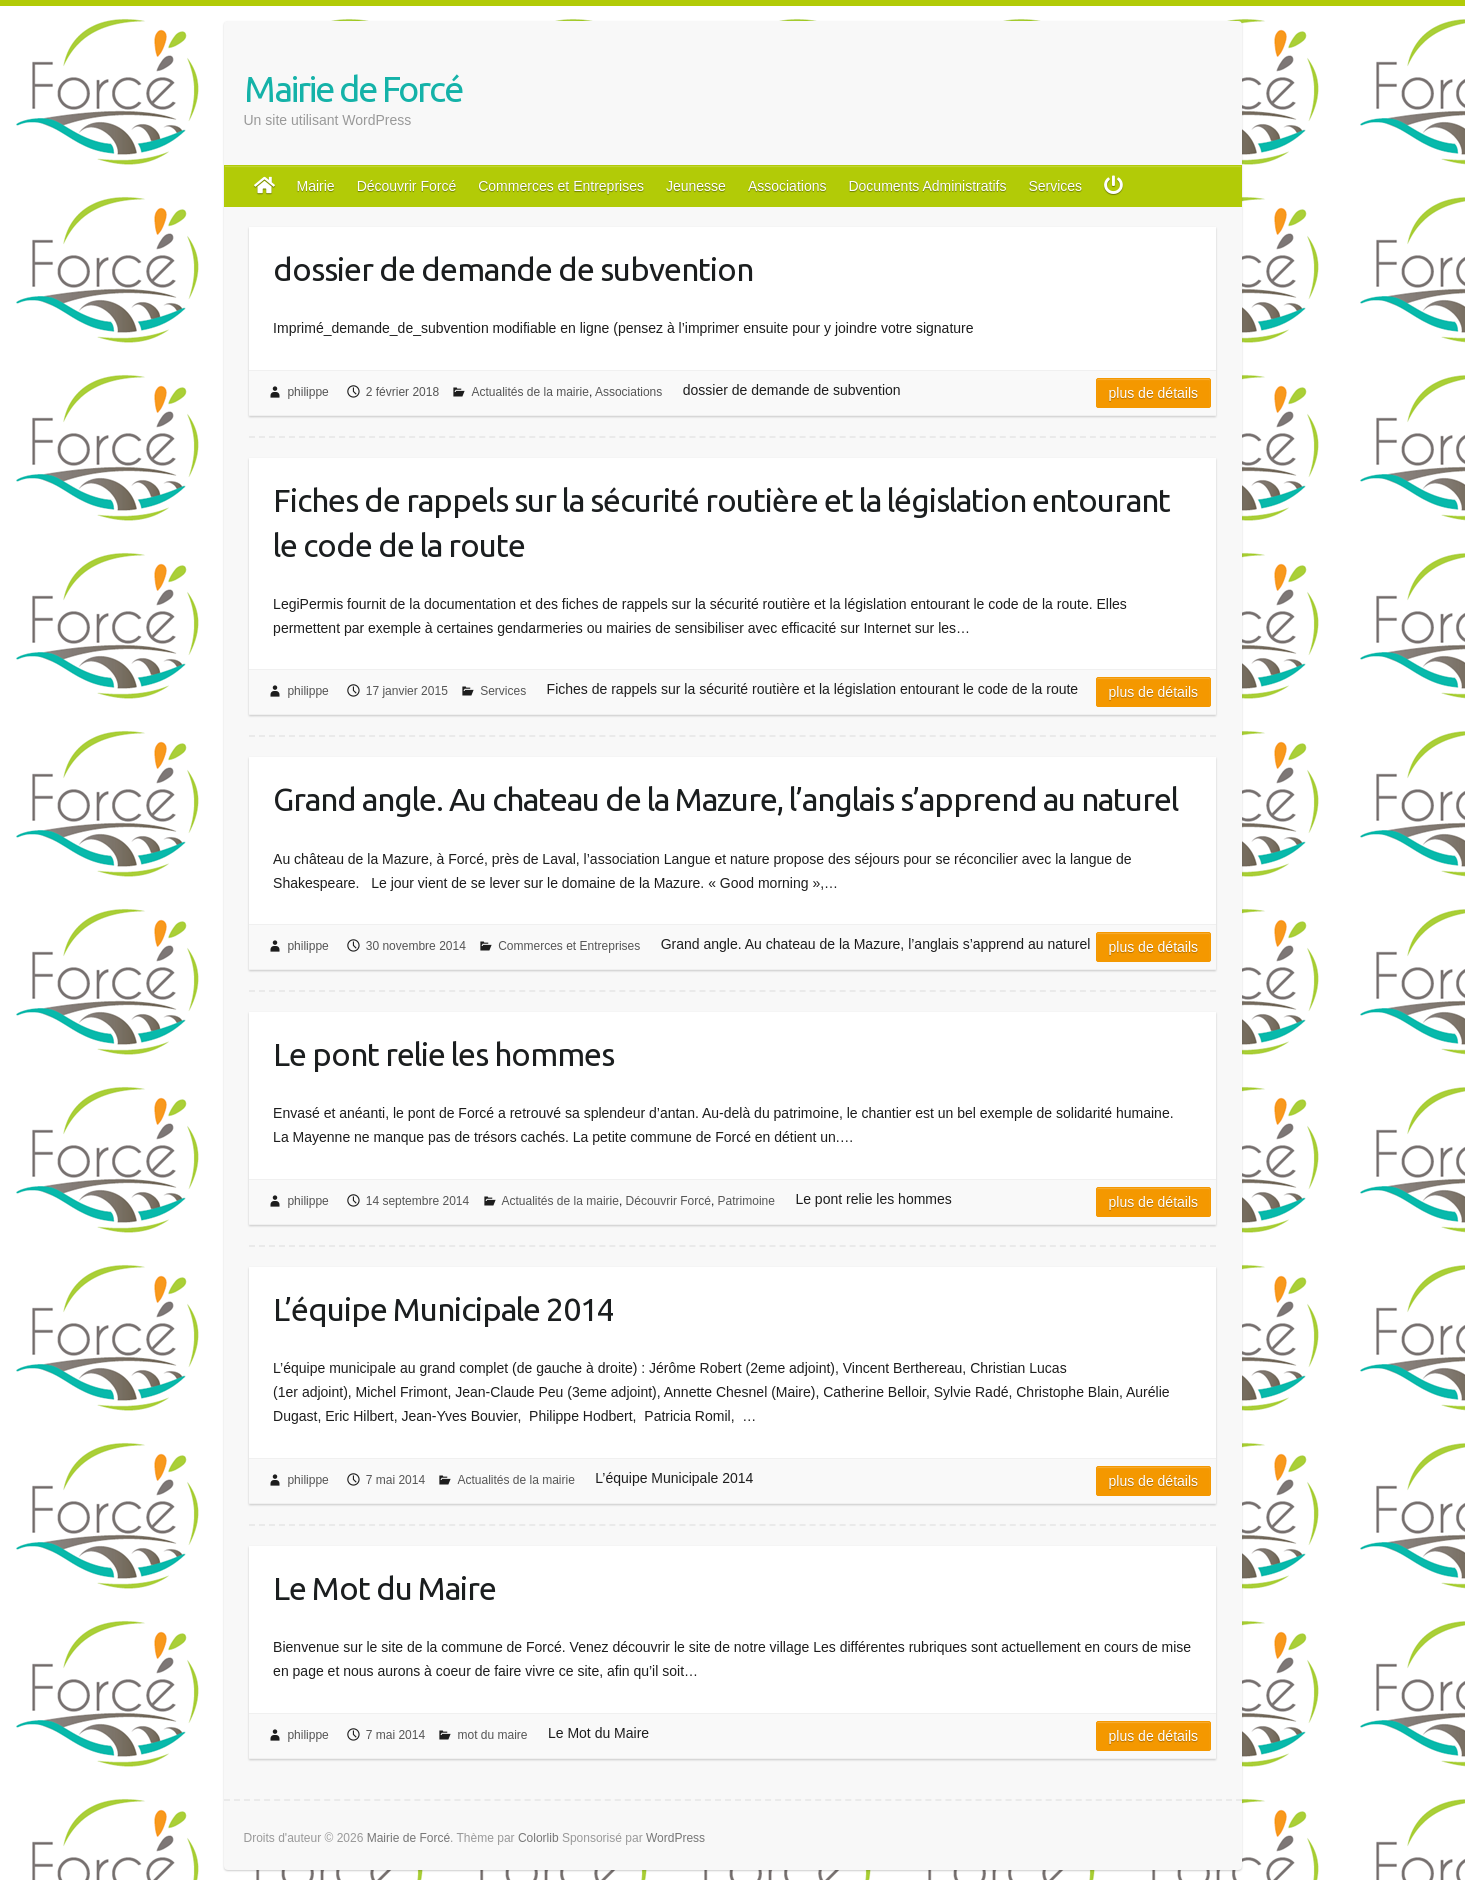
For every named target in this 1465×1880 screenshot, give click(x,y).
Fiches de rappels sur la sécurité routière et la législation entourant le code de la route (721, 522)
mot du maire (492, 1735)
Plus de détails (1154, 393)
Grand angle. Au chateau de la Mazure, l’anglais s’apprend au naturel (725, 799)
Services (1055, 186)
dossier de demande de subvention (513, 269)
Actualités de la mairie (529, 392)
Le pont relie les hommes (443, 1054)
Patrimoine (746, 1201)
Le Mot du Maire (384, 1588)
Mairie (316, 186)
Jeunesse (696, 186)
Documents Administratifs (927, 186)
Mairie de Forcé (353, 88)
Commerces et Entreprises (561, 186)
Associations (787, 186)
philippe (307, 392)
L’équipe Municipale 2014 (443, 1309)
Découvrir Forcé (407, 186)
